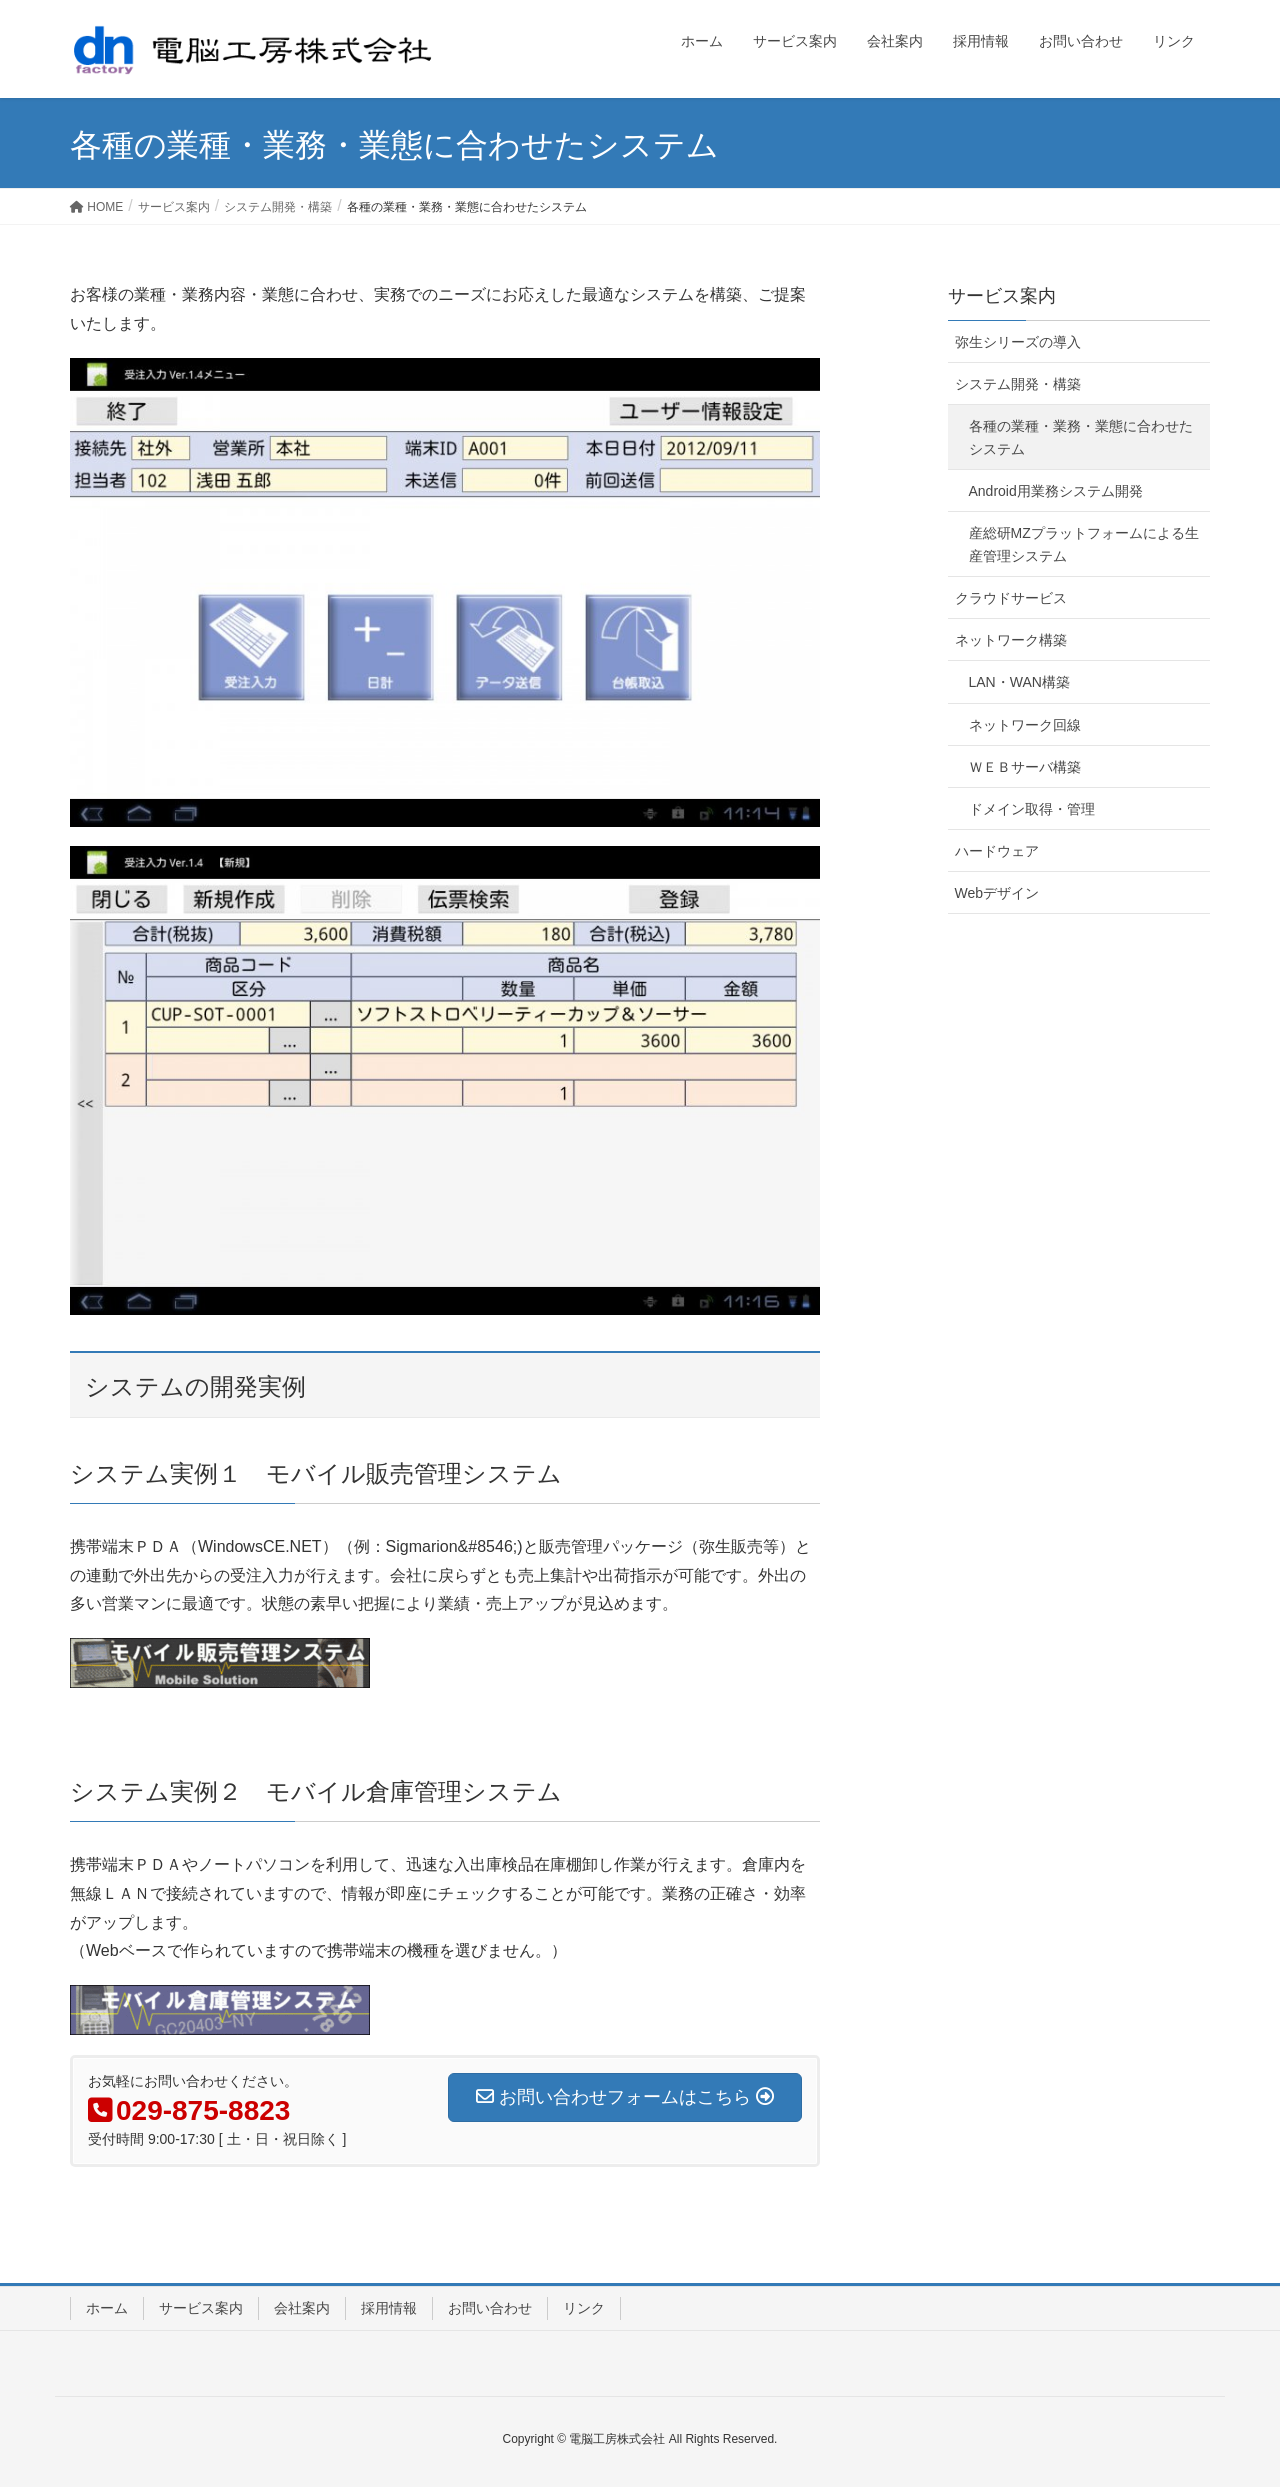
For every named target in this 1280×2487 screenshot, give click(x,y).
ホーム (107, 2308)
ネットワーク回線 (1025, 725)
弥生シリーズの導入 (1018, 342)
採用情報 (389, 2308)
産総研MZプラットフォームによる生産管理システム (1084, 544)
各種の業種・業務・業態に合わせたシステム (1081, 437)
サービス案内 (1002, 296)
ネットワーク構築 (1011, 640)
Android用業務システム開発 (1056, 491)
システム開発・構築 (1018, 384)
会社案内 (302, 2308)
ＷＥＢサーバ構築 (1025, 767)
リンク (584, 2308)
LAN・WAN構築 (1019, 682)
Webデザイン (997, 893)
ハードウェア (997, 851)
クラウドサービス (1011, 598)
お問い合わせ (490, 2308)
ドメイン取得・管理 (1032, 809)
